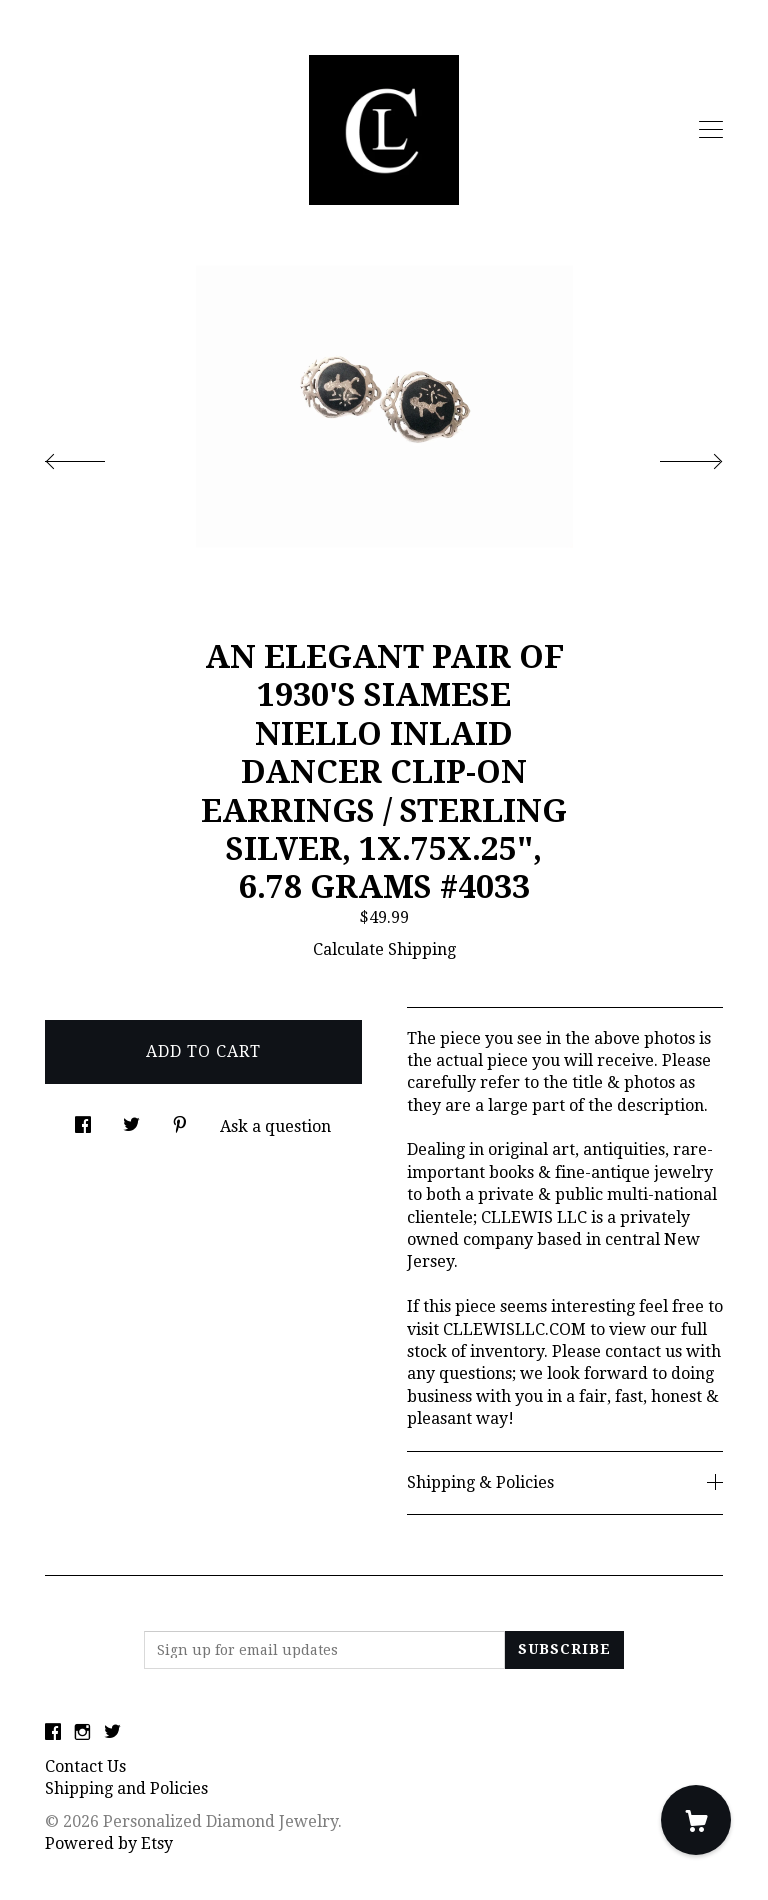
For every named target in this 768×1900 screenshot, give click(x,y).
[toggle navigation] (711, 130)
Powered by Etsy (109, 1843)
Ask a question (275, 1126)
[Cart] (696, 1820)
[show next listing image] (673, 456)
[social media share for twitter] (131, 1120)
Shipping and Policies (126, 1788)
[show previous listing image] (95, 456)
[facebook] (53, 1733)
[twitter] (112, 1733)
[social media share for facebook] (83, 1120)
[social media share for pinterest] (180, 1120)
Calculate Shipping (384, 949)
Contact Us (85, 1766)
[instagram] (82, 1733)
